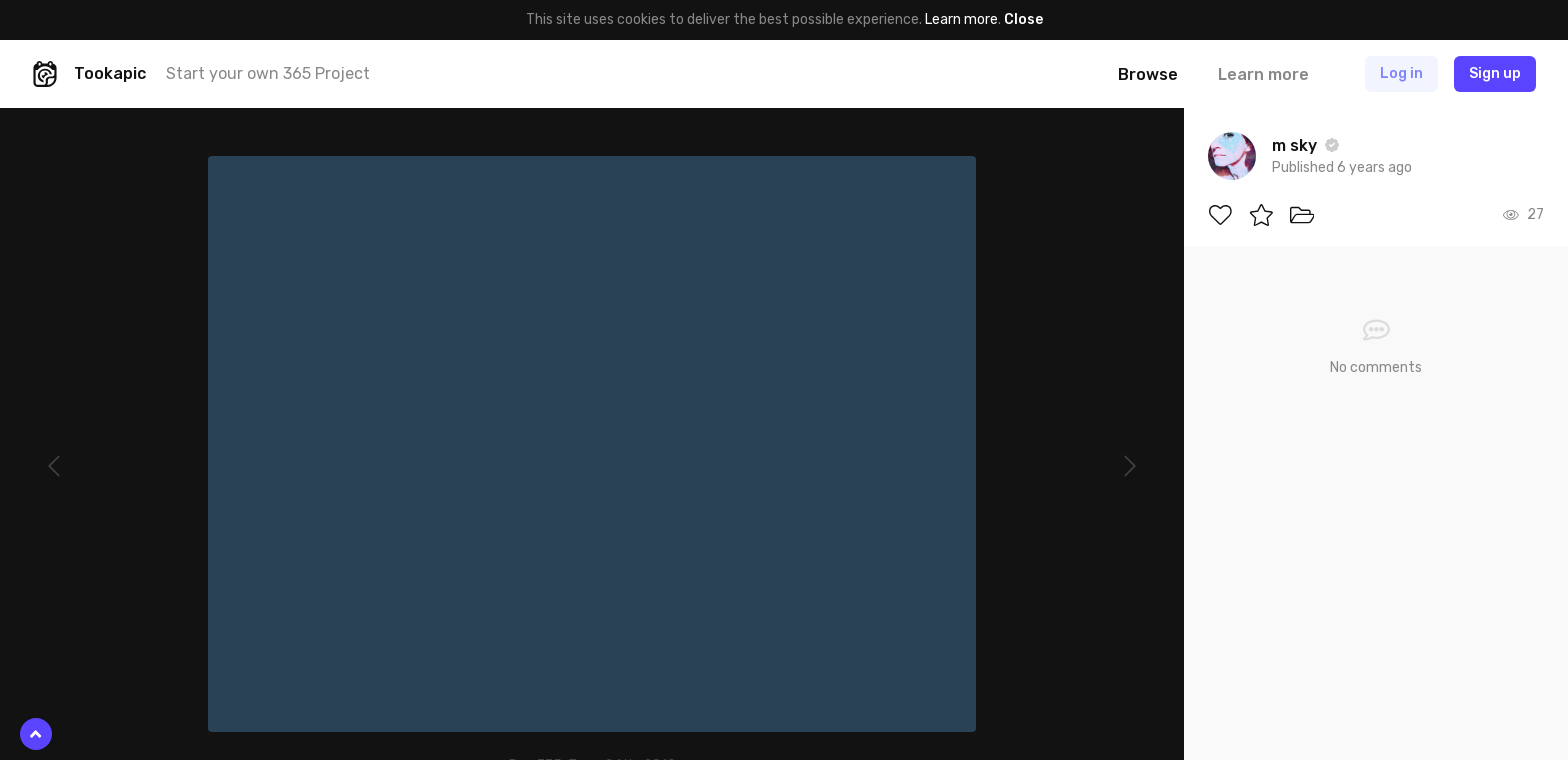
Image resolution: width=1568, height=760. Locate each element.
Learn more (961, 19)
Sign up (1495, 73)
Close (1023, 19)
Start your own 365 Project (268, 73)
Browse (1148, 74)
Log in (1401, 73)
